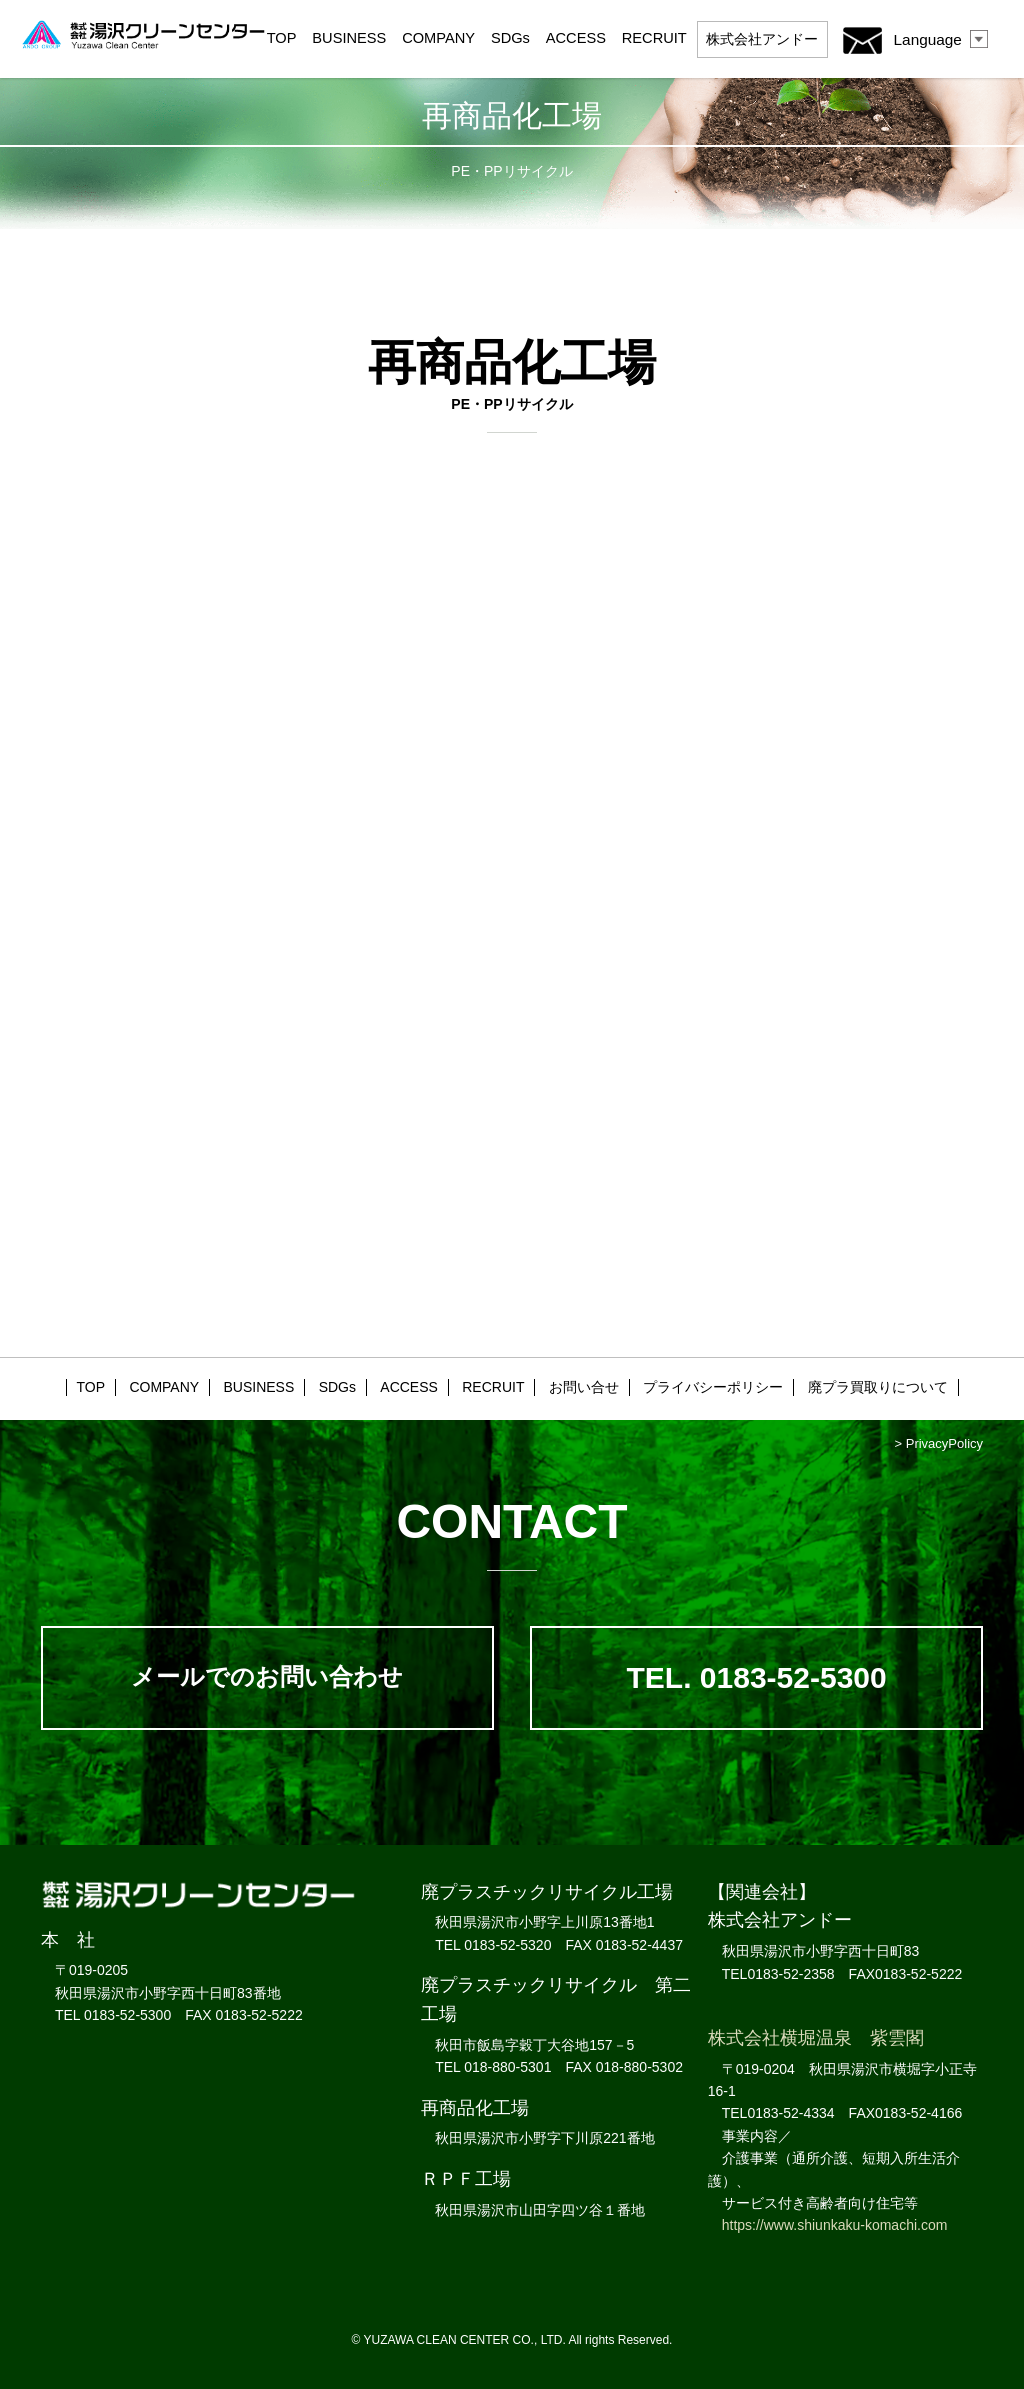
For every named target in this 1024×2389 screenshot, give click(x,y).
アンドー (762, 39)
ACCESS (576, 38)
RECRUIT (654, 38)
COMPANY (438, 38)
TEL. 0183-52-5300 (757, 1677)
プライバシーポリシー (713, 1387)
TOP (282, 38)
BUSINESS (349, 38)
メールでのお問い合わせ (267, 1676)
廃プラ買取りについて (878, 1387)
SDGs (510, 38)
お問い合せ (584, 1387)
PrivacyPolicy (944, 1443)
